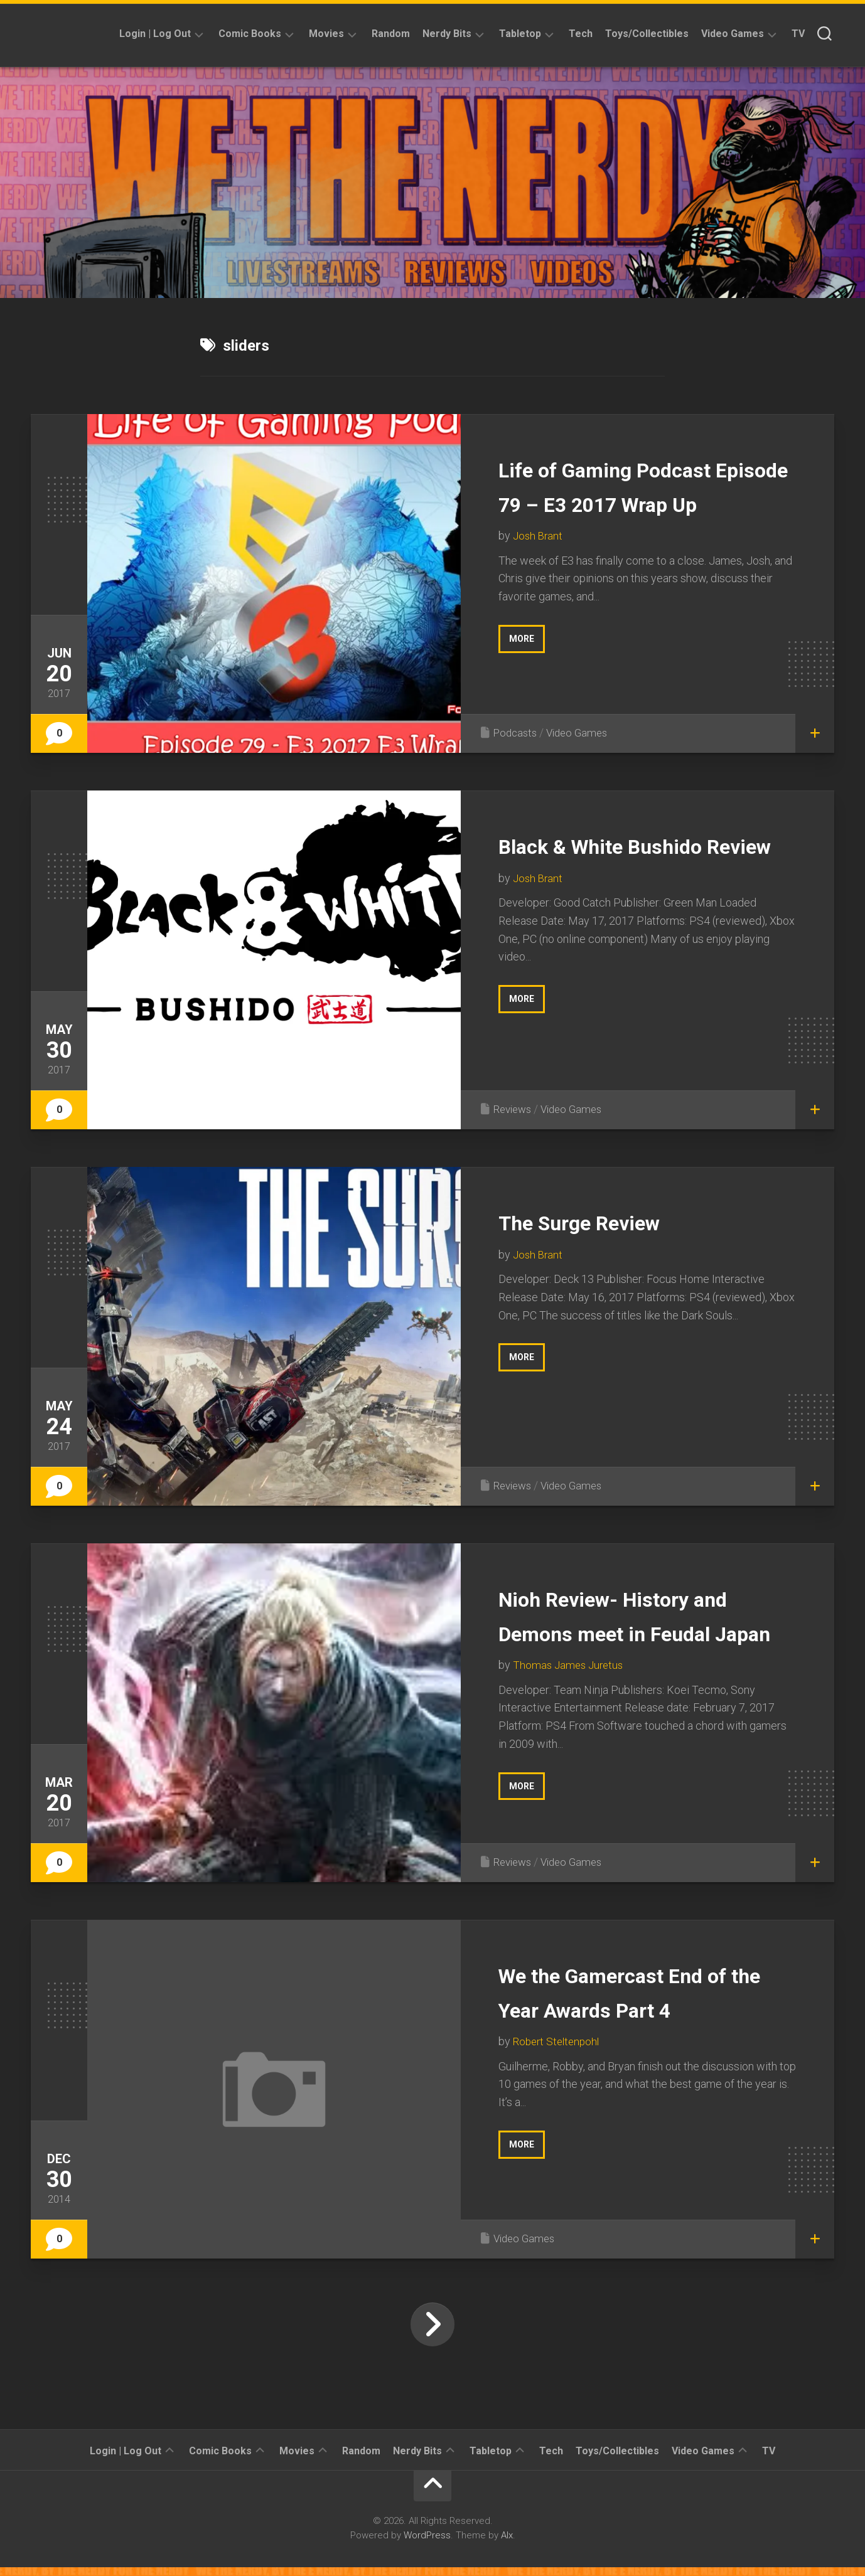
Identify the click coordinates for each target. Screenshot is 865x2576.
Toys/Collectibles (647, 34)
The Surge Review (603, 1221)
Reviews (514, 1108)
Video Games (732, 34)
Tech (581, 34)
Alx (507, 2544)
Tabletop (520, 34)
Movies (326, 34)
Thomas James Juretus (570, 1699)
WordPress (427, 2544)
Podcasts (516, 732)
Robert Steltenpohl (558, 2050)
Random (391, 34)
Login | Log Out (155, 34)
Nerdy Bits (446, 34)
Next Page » (432, 2333)
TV (798, 34)
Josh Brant (539, 570)
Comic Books (249, 34)
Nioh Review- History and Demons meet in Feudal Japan (646, 1631)
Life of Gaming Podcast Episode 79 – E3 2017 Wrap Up (636, 502)
